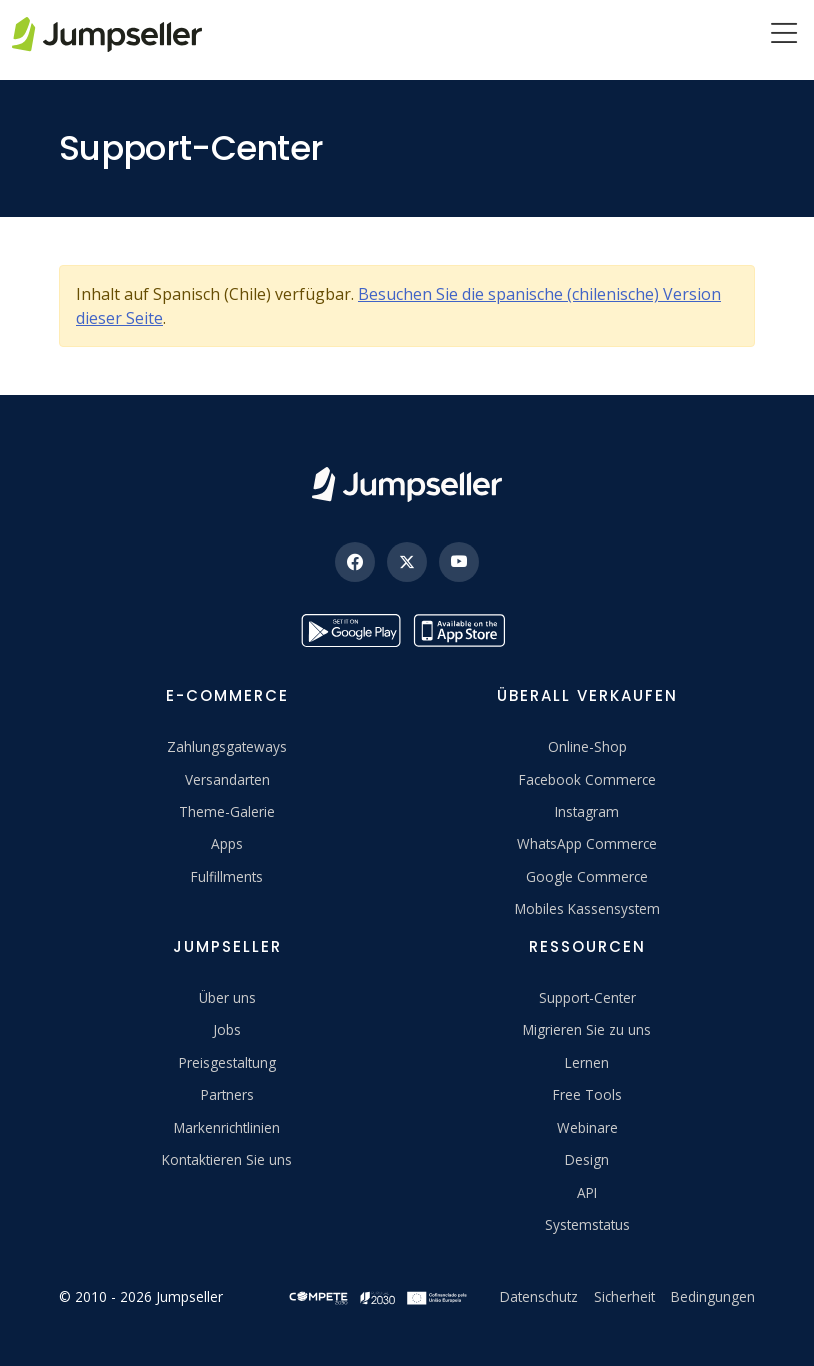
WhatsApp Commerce (587, 843)
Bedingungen (713, 1296)
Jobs (227, 1029)
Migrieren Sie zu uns (587, 1029)
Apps (227, 843)
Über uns (227, 997)
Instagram (587, 811)
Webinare (587, 1127)
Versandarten (227, 779)
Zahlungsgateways (227, 746)
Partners (227, 1094)
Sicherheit (624, 1296)
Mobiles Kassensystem (587, 908)
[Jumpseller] (407, 484)
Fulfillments (227, 876)
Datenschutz (539, 1296)
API (587, 1192)
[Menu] (784, 35)
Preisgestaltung (227, 1062)
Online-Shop (587, 746)
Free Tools (587, 1094)
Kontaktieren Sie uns (227, 1159)
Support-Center (587, 997)
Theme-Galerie (227, 811)
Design (587, 1159)
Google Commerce (587, 876)
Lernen (587, 1062)
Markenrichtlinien (227, 1127)
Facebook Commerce (587, 779)
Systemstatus (587, 1224)
